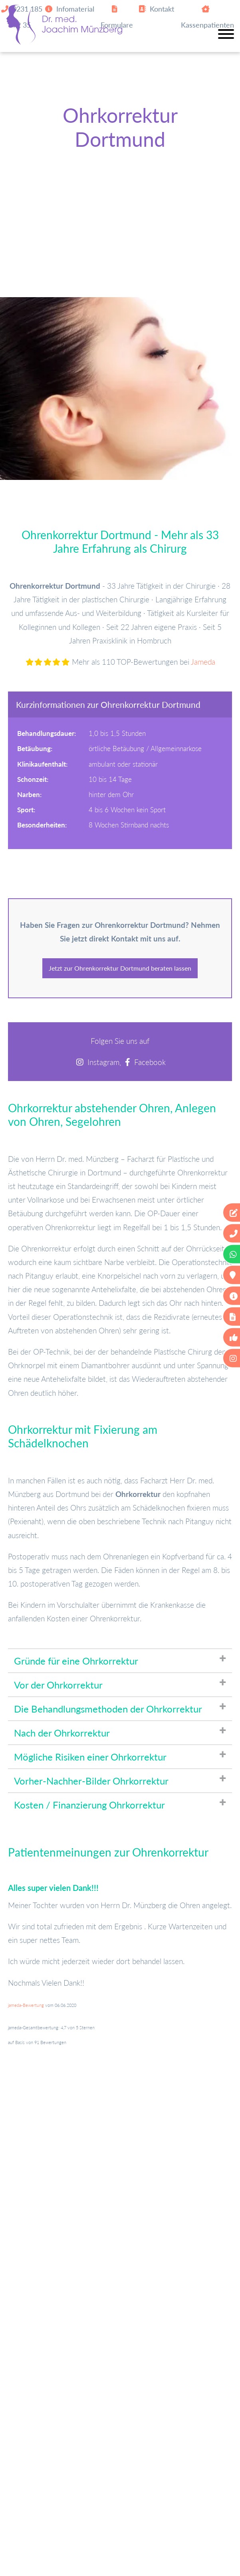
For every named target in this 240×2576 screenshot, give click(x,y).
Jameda (203, 661)
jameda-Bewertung (26, 2005)
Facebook (150, 1062)
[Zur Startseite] (64, 41)
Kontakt (156, 8)
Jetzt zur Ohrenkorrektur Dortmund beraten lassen (120, 968)
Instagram (103, 1062)
